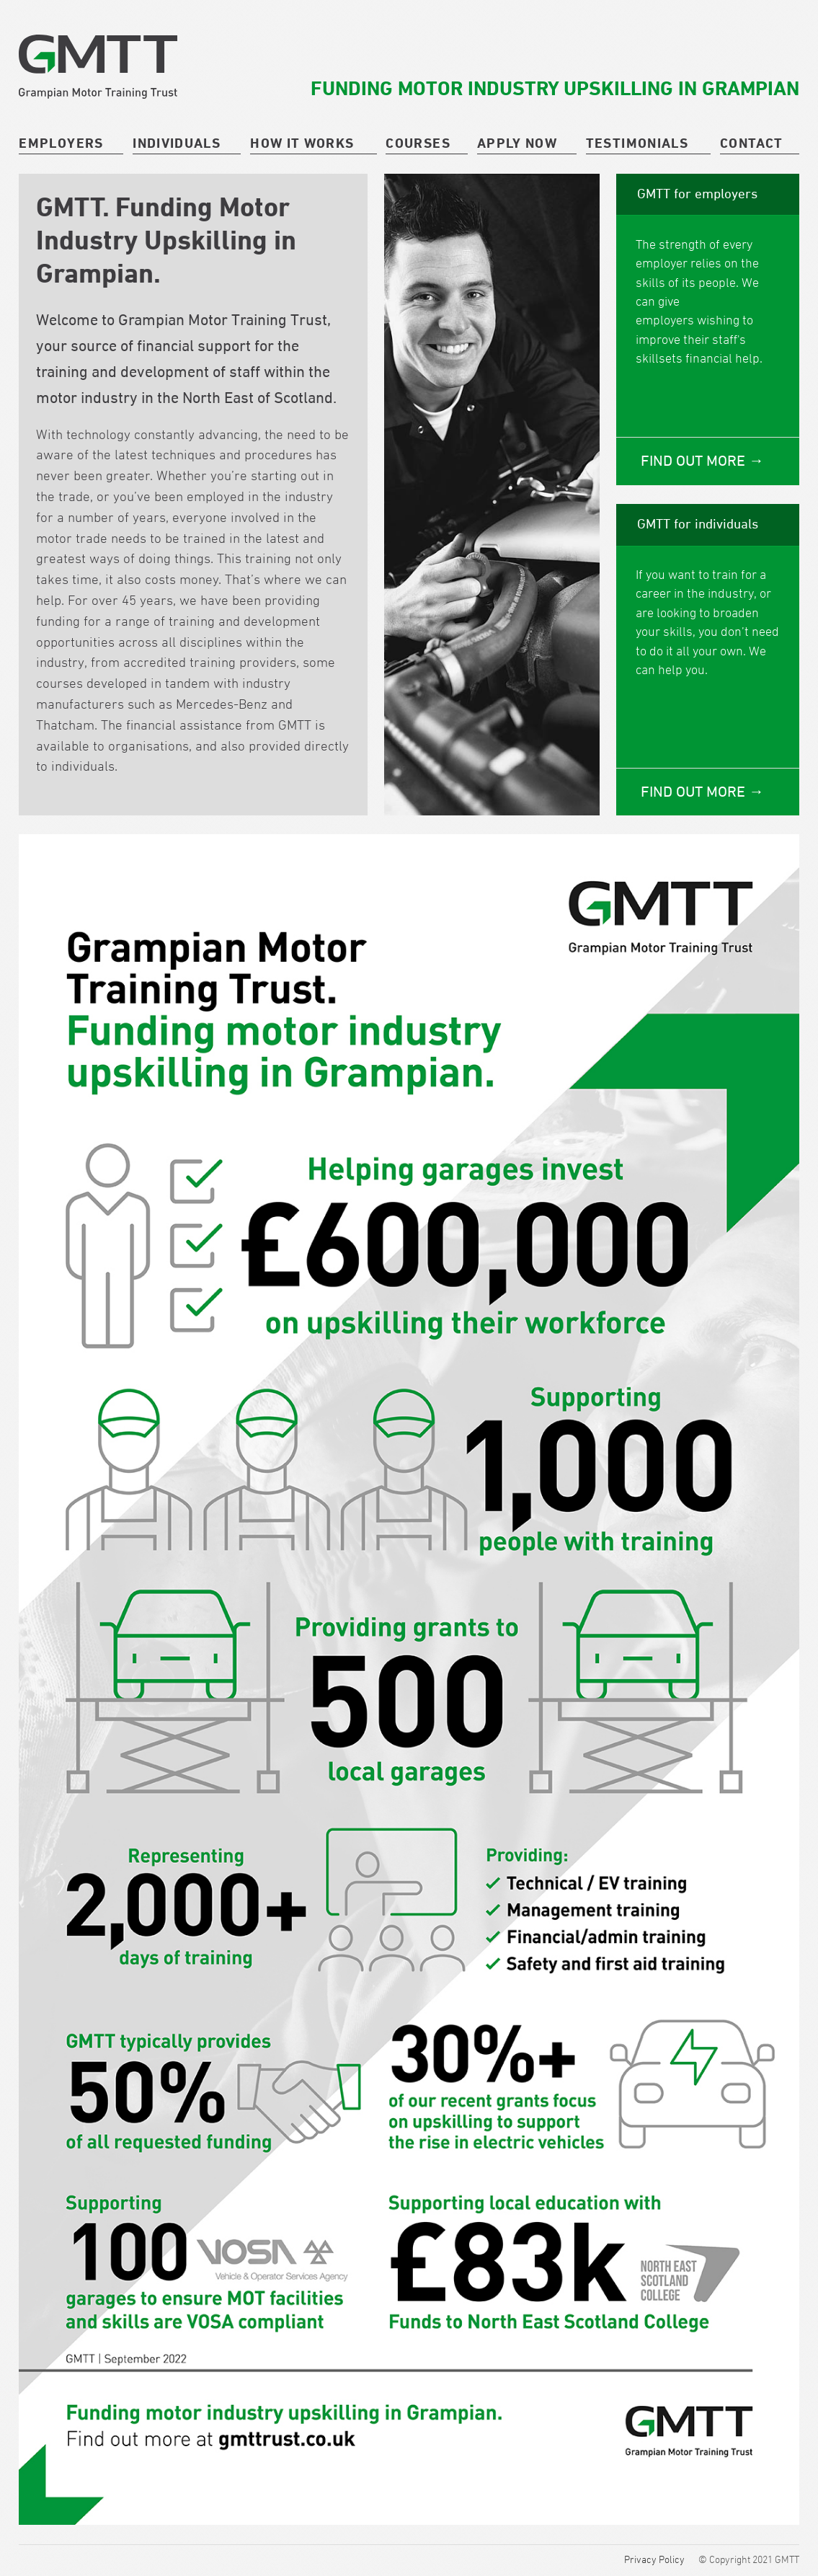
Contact (751, 143)
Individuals (177, 143)
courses (418, 143)
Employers (61, 143)
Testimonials (637, 143)
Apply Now (517, 143)
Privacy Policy (654, 2559)
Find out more (695, 460)
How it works (302, 143)
